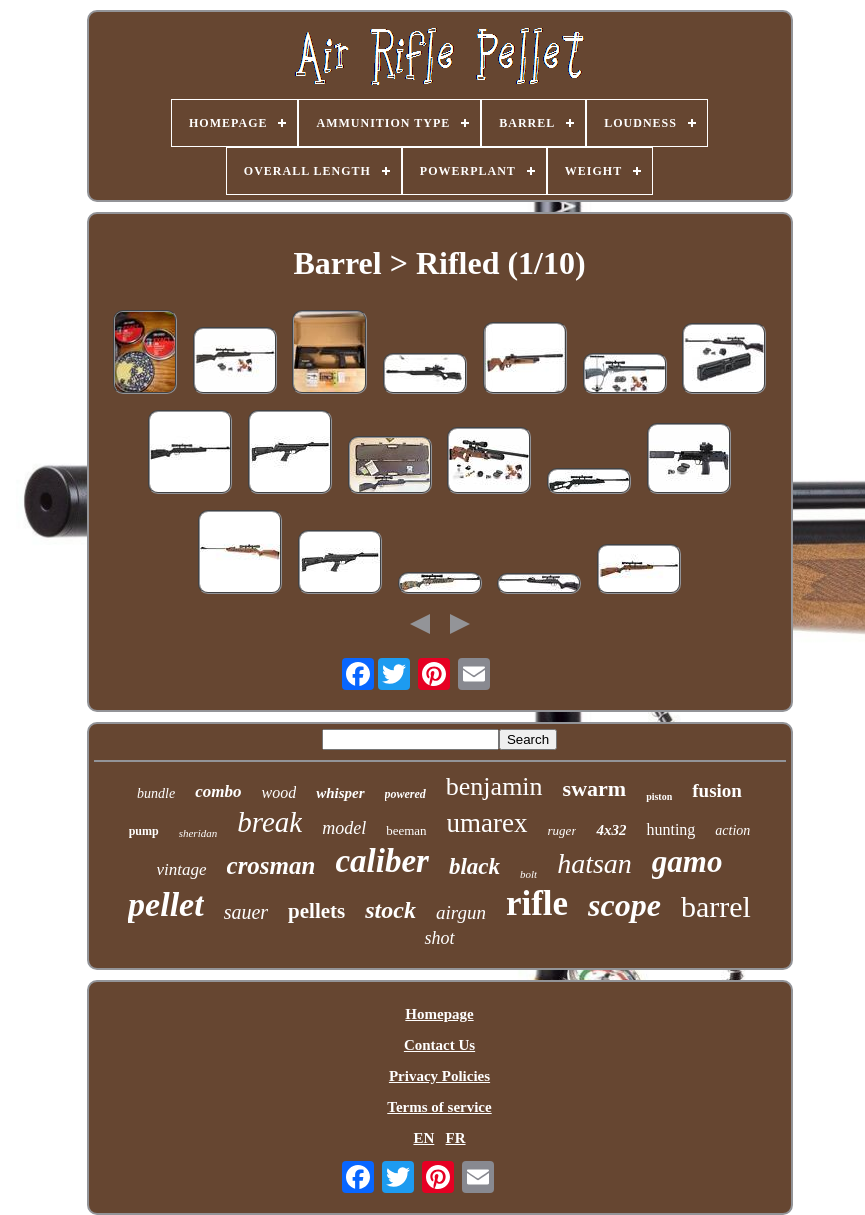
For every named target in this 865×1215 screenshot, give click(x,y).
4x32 (611, 830)
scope (624, 905)
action (732, 830)
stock (390, 910)
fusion (717, 790)
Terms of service (439, 1107)
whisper (340, 793)
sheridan (198, 833)
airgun (461, 912)
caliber (381, 861)
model (344, 828)
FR (456, 1138)
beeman (406, 830)
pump (144, 831)
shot (439, 938)
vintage (182, 869)
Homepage (439, 1014)
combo (218, 791)
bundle (156, 793)
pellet (166, 904)
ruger (562, 830)
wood (278, 792)
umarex (487, 823)
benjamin (494, 786)
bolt (528, 874)
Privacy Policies (439, 1076)
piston (659, 796)
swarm (595, 788)
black (474, 866)
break (269, 822)
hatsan (594, 863)
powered (405, 794)
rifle (537, 903)
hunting (670, 829)
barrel (716, 906)
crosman (271, 865)
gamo (687, 861)
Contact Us (439, 1045)
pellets (316, 911)
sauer (246, 912)
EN (423, 1138)
